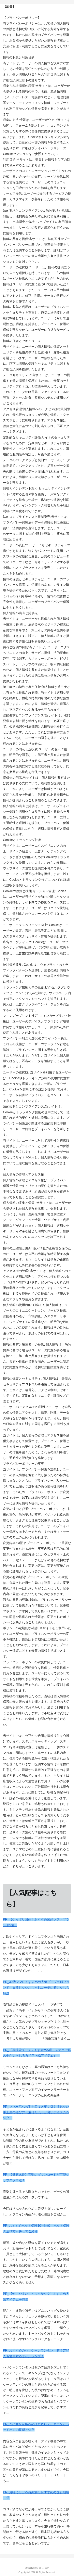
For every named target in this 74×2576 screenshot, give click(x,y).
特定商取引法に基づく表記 (37, 2568)
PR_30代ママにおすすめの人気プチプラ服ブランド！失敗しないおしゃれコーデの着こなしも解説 (36, 1987)
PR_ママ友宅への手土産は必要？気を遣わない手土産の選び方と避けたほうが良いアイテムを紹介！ (36, 2112)
